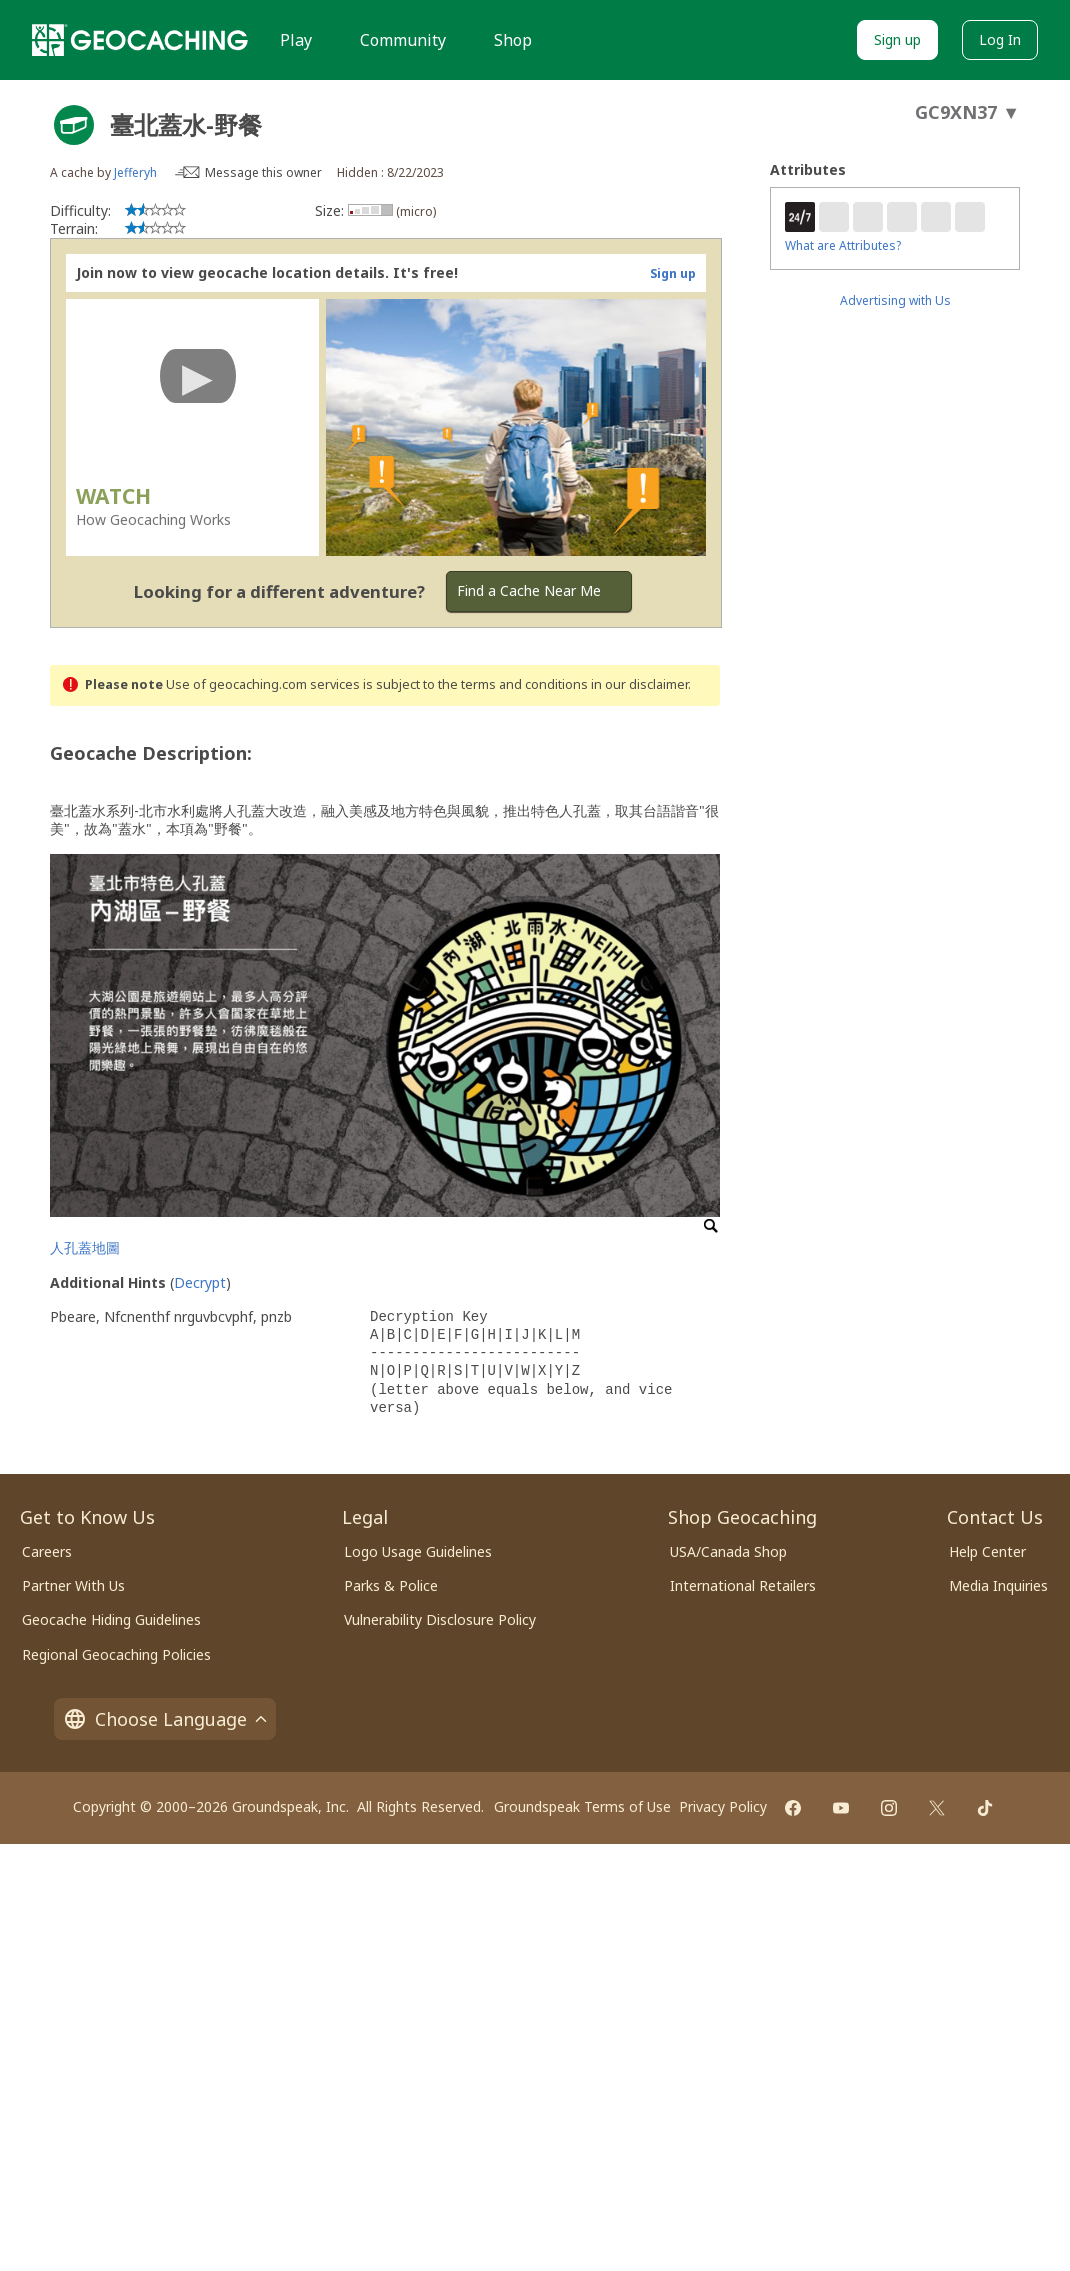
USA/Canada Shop (728, 1551)
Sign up (897, 39)
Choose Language (165, 1719)
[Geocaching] (140, 40)
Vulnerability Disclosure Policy (440, 1619)
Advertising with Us (895, 300)
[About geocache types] (74, 125)
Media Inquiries (998, 1585)
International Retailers (743, 1585)
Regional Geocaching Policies (116, 1654)
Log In (1000, 39)
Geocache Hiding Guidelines (111, 1619)
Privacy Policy (723, 1806)
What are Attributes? (843, 245)
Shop (513, 40)
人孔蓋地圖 (85, 1247)
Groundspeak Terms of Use (582, 1806)
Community (403, 40)
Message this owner (263, 172)
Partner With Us (73, 1585)
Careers (47, 1551)
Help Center (987, 1551)
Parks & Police (391, 1585)
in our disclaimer (639, 684)
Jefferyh (135, 172)
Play (296, 40)
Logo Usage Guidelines (418, 1551)
